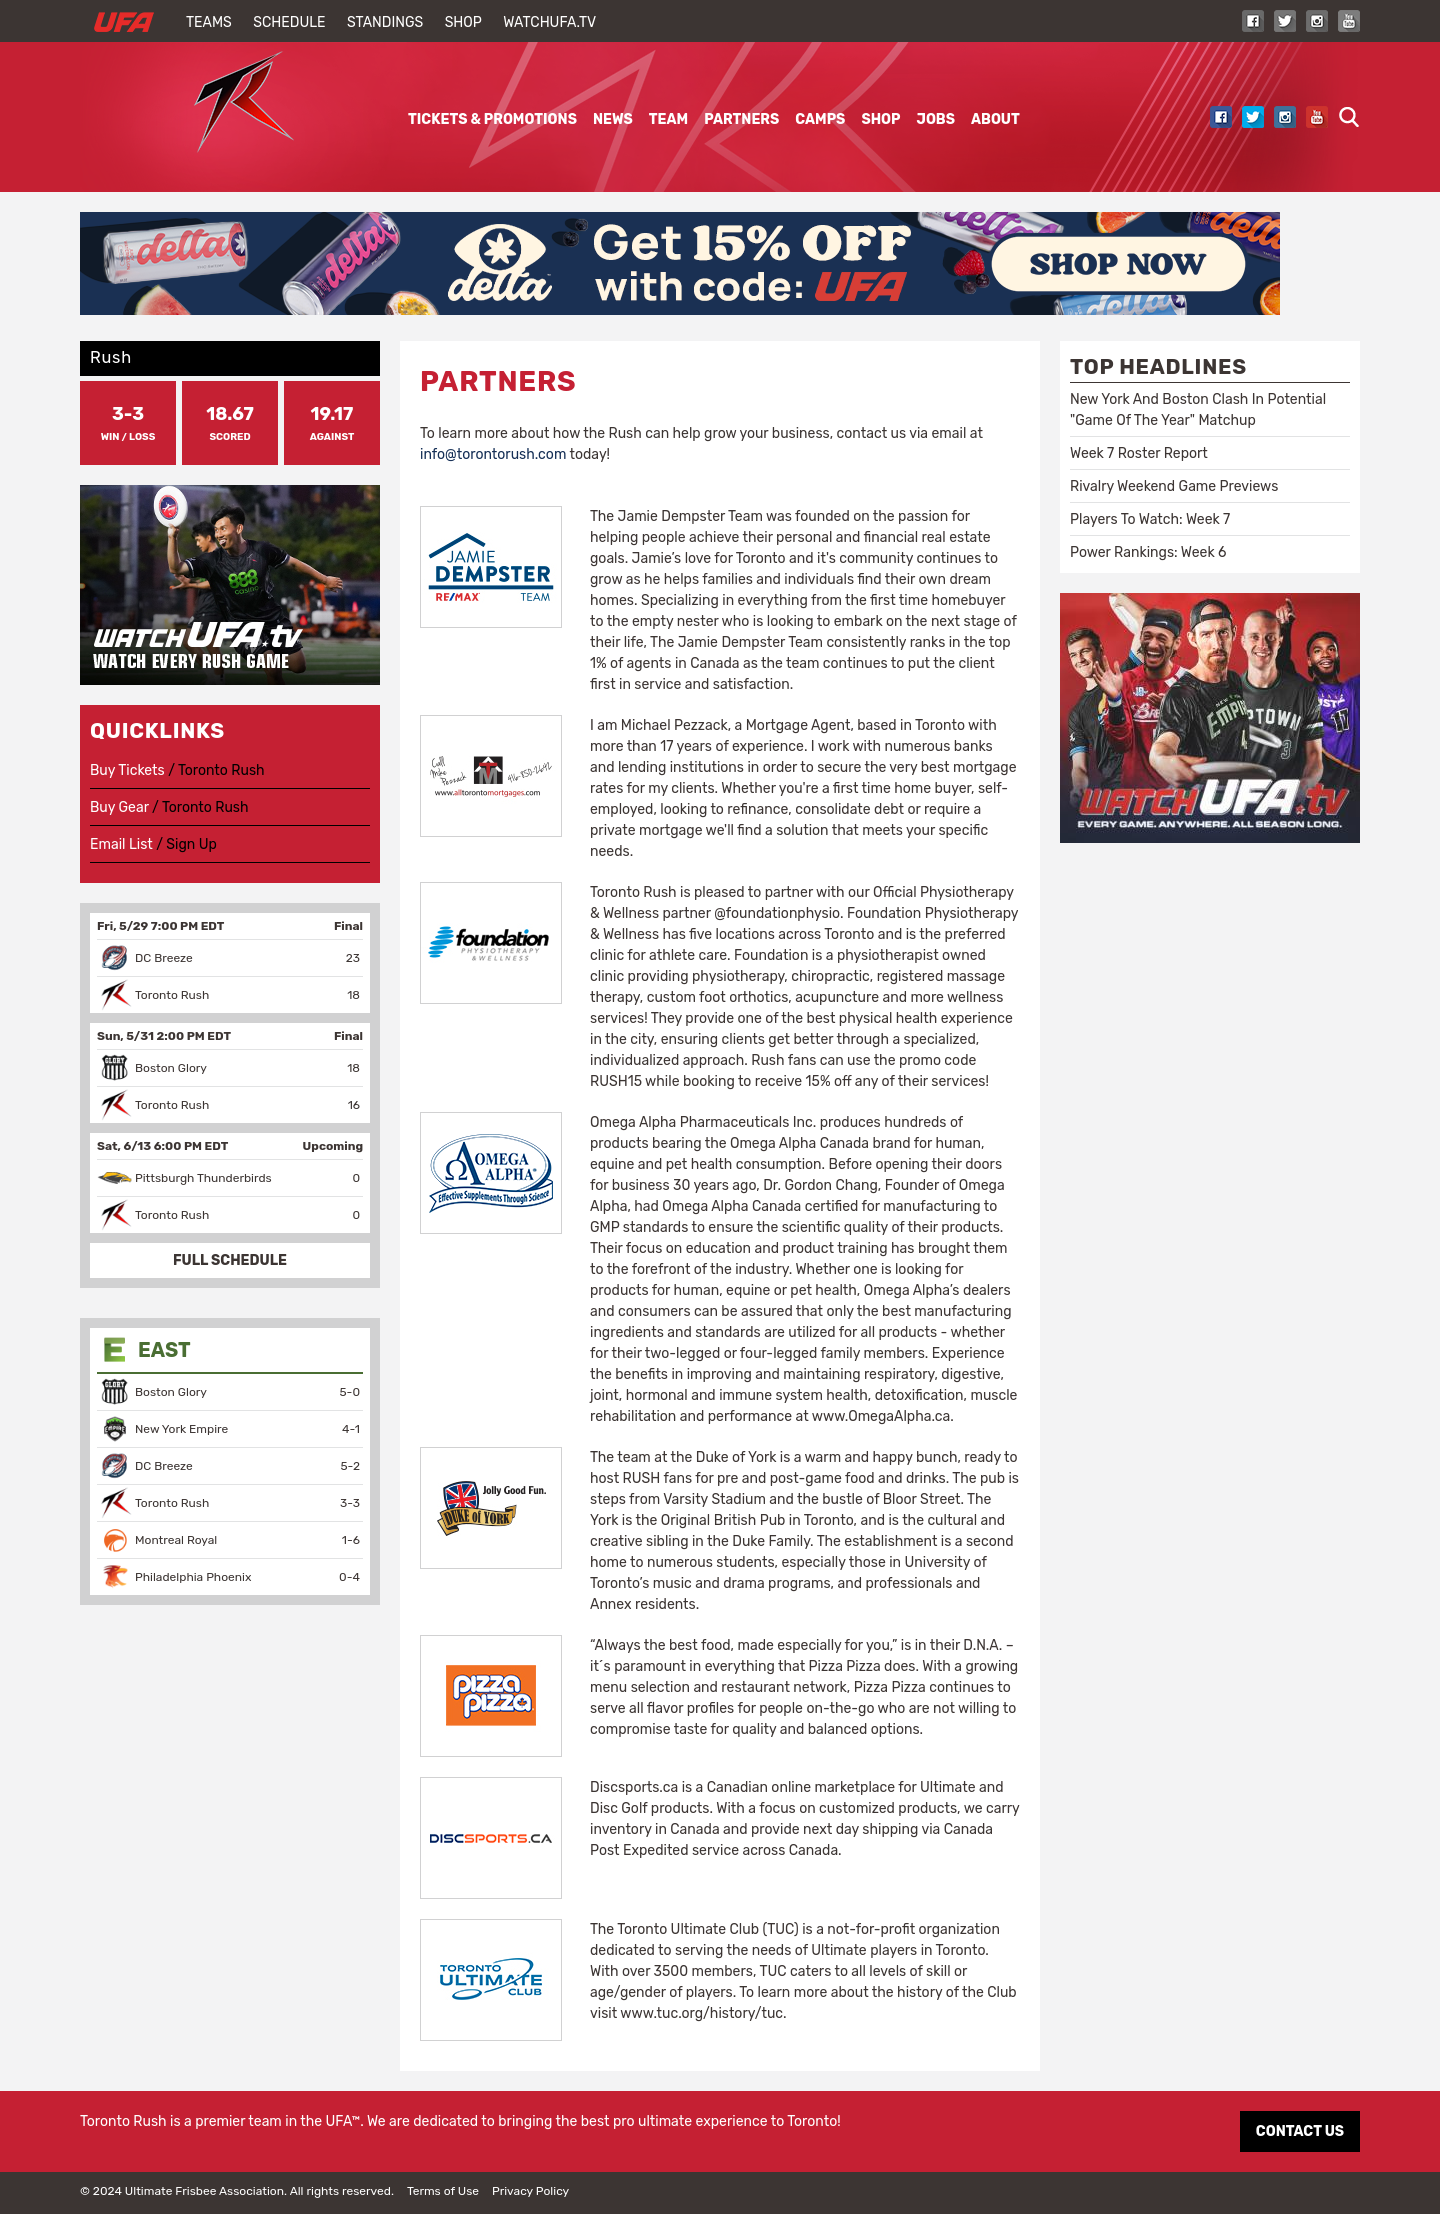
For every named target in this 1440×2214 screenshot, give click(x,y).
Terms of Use (443, 2191)
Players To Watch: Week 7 (1150, 519)
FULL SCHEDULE (230, 1260)
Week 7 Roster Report (1139, 453)
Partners (741, 119)
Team (668, 119)
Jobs (936, 119)
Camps (820, 119)
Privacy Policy (530, 2191)
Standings (385, 22)
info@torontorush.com (493, 454)
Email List (121, 844)
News (613, 119)
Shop (463, 22)
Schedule (289, 22)
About (995, 119)
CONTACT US (1300, 2131)
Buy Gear (119, 807)
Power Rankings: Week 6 (1148, 552)
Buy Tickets (127, 770)
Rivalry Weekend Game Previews (1174, 486)
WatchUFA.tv (549, 22)
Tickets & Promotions (492, 119)
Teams (209, 22)
